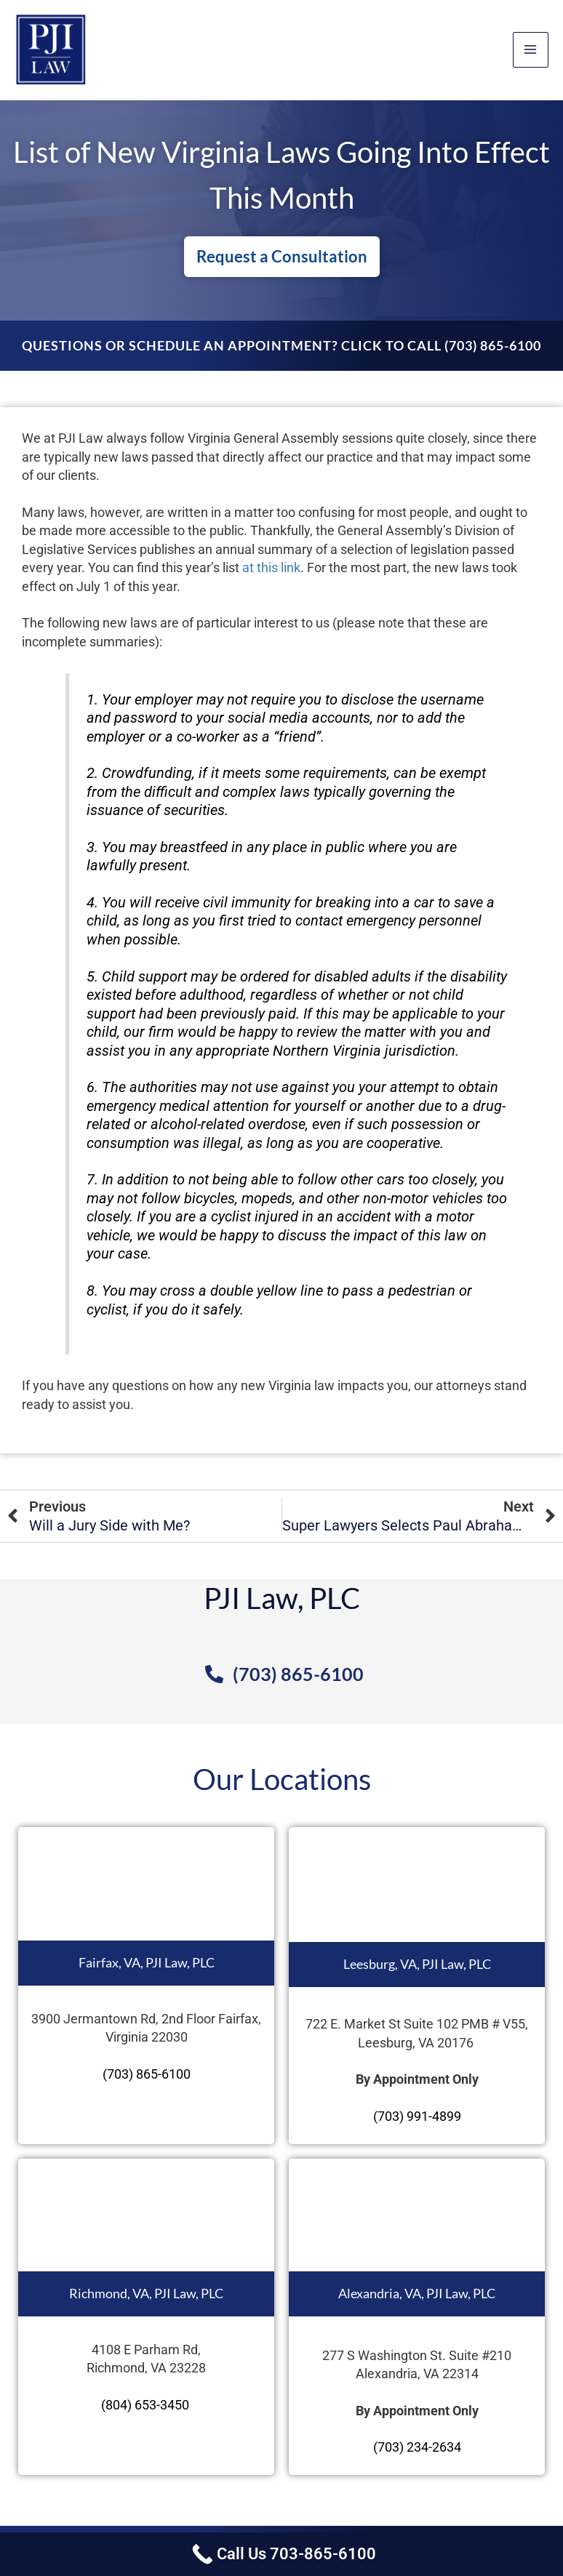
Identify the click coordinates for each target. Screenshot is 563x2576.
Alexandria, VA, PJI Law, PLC (416, 2293)
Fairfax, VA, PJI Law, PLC (147, 1962)
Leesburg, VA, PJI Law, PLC (417, 1964)
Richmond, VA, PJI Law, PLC (146, 2293)
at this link (271, 567)
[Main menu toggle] (530, 50)
